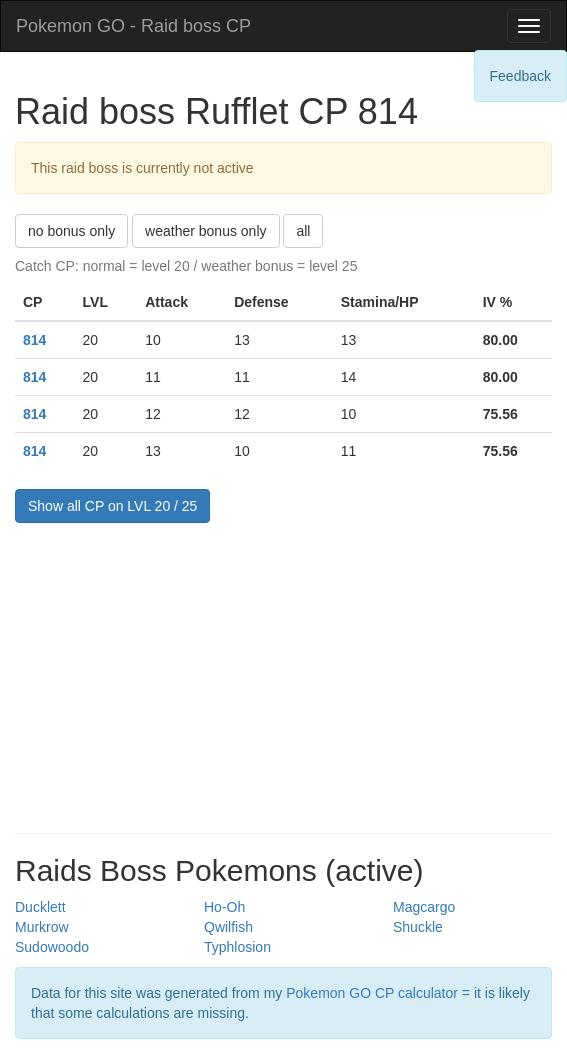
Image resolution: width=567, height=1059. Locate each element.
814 (34, 340)
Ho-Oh (224, 907)
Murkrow (42, 927)
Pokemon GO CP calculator (372, 993)
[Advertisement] (283, 673)
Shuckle (418, 927)
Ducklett (40, 907)
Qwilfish (228, 927)
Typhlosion (237, 947)
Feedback (520, 76)
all (303, 231)
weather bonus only (205, 231)
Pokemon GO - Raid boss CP (133, 26)
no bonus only (71, 231)
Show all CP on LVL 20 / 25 (112, 506)
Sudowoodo (52, 947)
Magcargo (424, 907)
